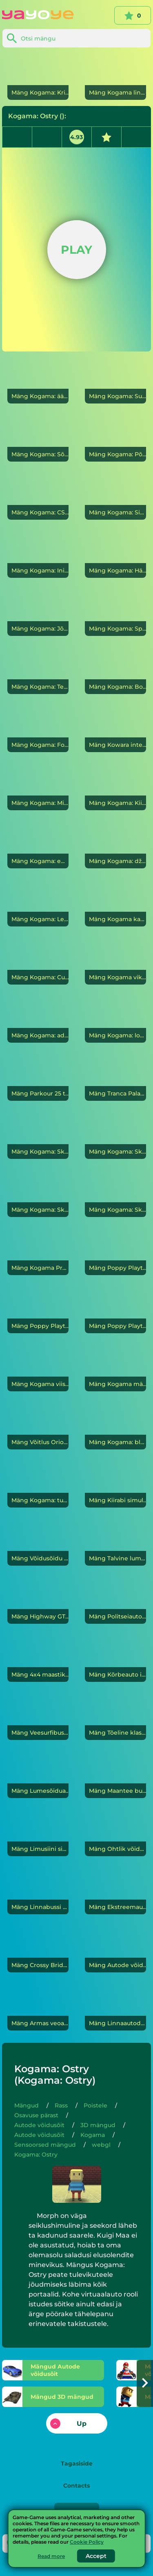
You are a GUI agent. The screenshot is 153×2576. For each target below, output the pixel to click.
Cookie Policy (87, 2542)
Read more (51, 2556)
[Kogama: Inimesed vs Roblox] (38, 555)
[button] (145, 2383)
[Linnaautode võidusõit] (115, 2008)
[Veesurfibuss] (38, 1717)
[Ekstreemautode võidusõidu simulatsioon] (115, 1891)
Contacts (76, 2485)
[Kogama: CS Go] (38, 497)
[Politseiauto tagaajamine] (115, 1601)
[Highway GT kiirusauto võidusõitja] (38, 1601)
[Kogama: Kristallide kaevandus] (38, 77)
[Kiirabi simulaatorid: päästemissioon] (115, 1485)
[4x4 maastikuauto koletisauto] (38, 1659)
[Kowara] (115, 729)
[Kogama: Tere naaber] (38, 671)
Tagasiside (77, 2463)
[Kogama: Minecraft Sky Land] (38, 787)
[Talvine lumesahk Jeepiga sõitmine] (115, 1543)
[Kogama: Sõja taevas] (38, 439)
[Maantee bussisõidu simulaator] (115, 1775)
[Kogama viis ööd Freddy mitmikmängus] (38, 1368)
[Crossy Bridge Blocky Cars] (38, 1949)
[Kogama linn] (115, 77)
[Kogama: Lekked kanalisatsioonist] (38, 903)
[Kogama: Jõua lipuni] (38, 613)
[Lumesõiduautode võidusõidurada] (38, 1775)
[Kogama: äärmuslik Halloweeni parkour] (38, 380)
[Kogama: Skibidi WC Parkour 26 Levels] (115, 1136)
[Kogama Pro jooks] (38, 1252)
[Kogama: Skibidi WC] (38, 1136)
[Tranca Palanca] (115, 1078)
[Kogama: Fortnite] (38, 729)
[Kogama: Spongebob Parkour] (115, 613)
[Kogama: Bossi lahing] (115, 671)
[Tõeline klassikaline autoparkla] (115, 1717)
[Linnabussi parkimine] (38, 1891)
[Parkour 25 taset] (38, 1078)
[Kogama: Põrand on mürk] (115, 439)
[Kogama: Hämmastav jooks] (115, 555)
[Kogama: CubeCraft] (38, 962)
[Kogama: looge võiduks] (115, 1020)
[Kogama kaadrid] (115, 903)
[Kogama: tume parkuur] (38, 1485)
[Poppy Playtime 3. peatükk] (115, 1310)
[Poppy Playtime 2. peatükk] (38, 1310)
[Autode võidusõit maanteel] (115, 1949)
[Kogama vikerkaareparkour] (115, 962)
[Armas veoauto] (38, 2008)
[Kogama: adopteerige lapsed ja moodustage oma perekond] (38, 1020)
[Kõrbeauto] (115, 1659)
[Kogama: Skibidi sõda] (38, 1194)
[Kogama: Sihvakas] (115, 497)
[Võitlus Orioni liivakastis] (38, 1426)
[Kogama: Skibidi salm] (115, 1194)
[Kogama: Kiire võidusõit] (115, 787)
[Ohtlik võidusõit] (115, 1833)
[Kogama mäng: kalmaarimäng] (115, 1368)
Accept (96, 2556)
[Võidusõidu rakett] (38, 1543)
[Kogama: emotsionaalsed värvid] (38, 845)
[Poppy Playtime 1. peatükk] (115, 1252)
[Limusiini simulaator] (38, 1833)
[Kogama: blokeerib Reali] (115, 1426)
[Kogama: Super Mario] (115, 380)
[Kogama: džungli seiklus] (115, 845)
